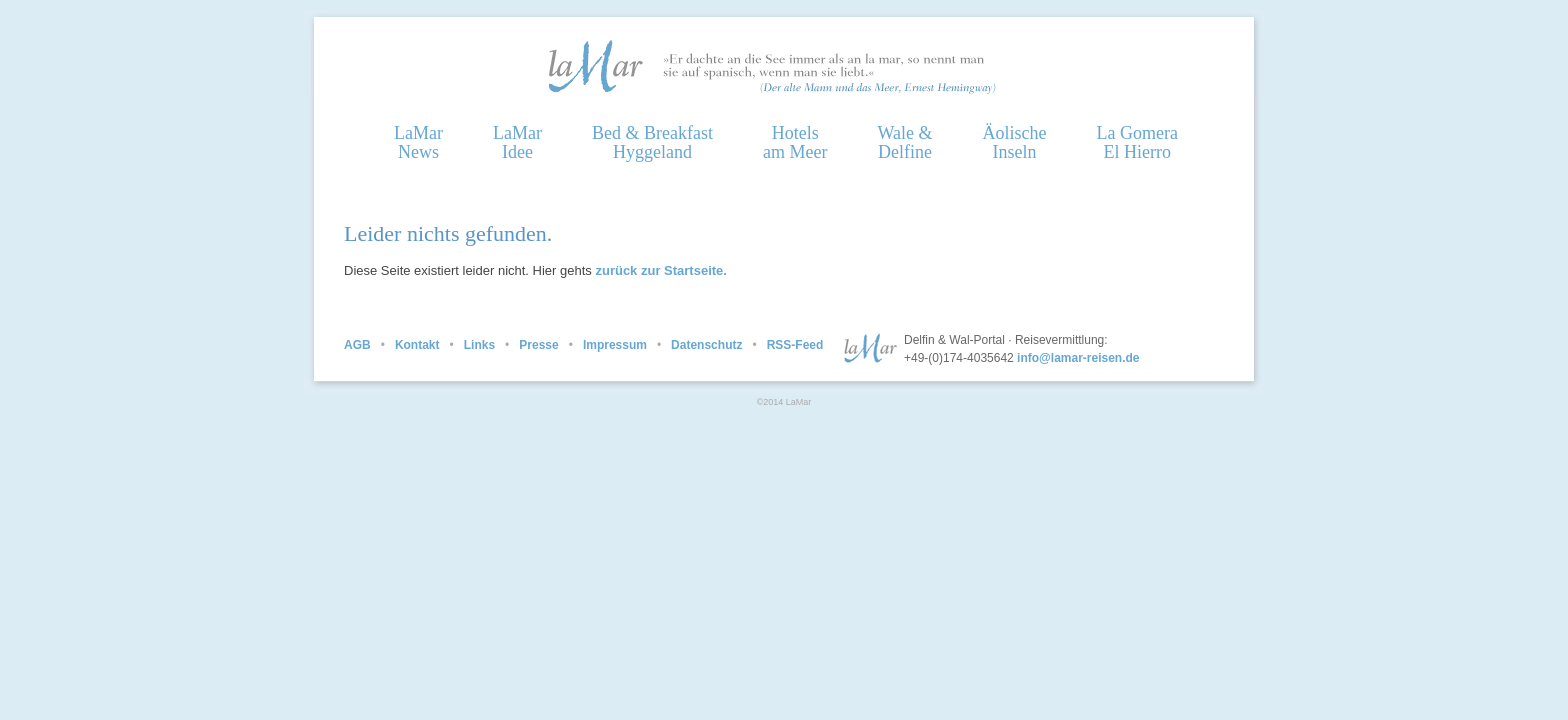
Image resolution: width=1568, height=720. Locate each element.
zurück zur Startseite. (661, 270)
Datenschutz (706, 345)
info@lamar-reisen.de (1078, 358)
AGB (357, 345)
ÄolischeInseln (1014, 142)
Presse (538, 345)
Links (479, 345)
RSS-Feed (795, 345)
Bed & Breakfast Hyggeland (652, 142)
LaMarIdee (517, 142)
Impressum (615, 345)
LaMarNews (418, 142)
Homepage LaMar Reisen (594, 66)
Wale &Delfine (904, 142)
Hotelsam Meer (795, 142)
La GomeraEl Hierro (1136, 142)
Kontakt (417, 345)
